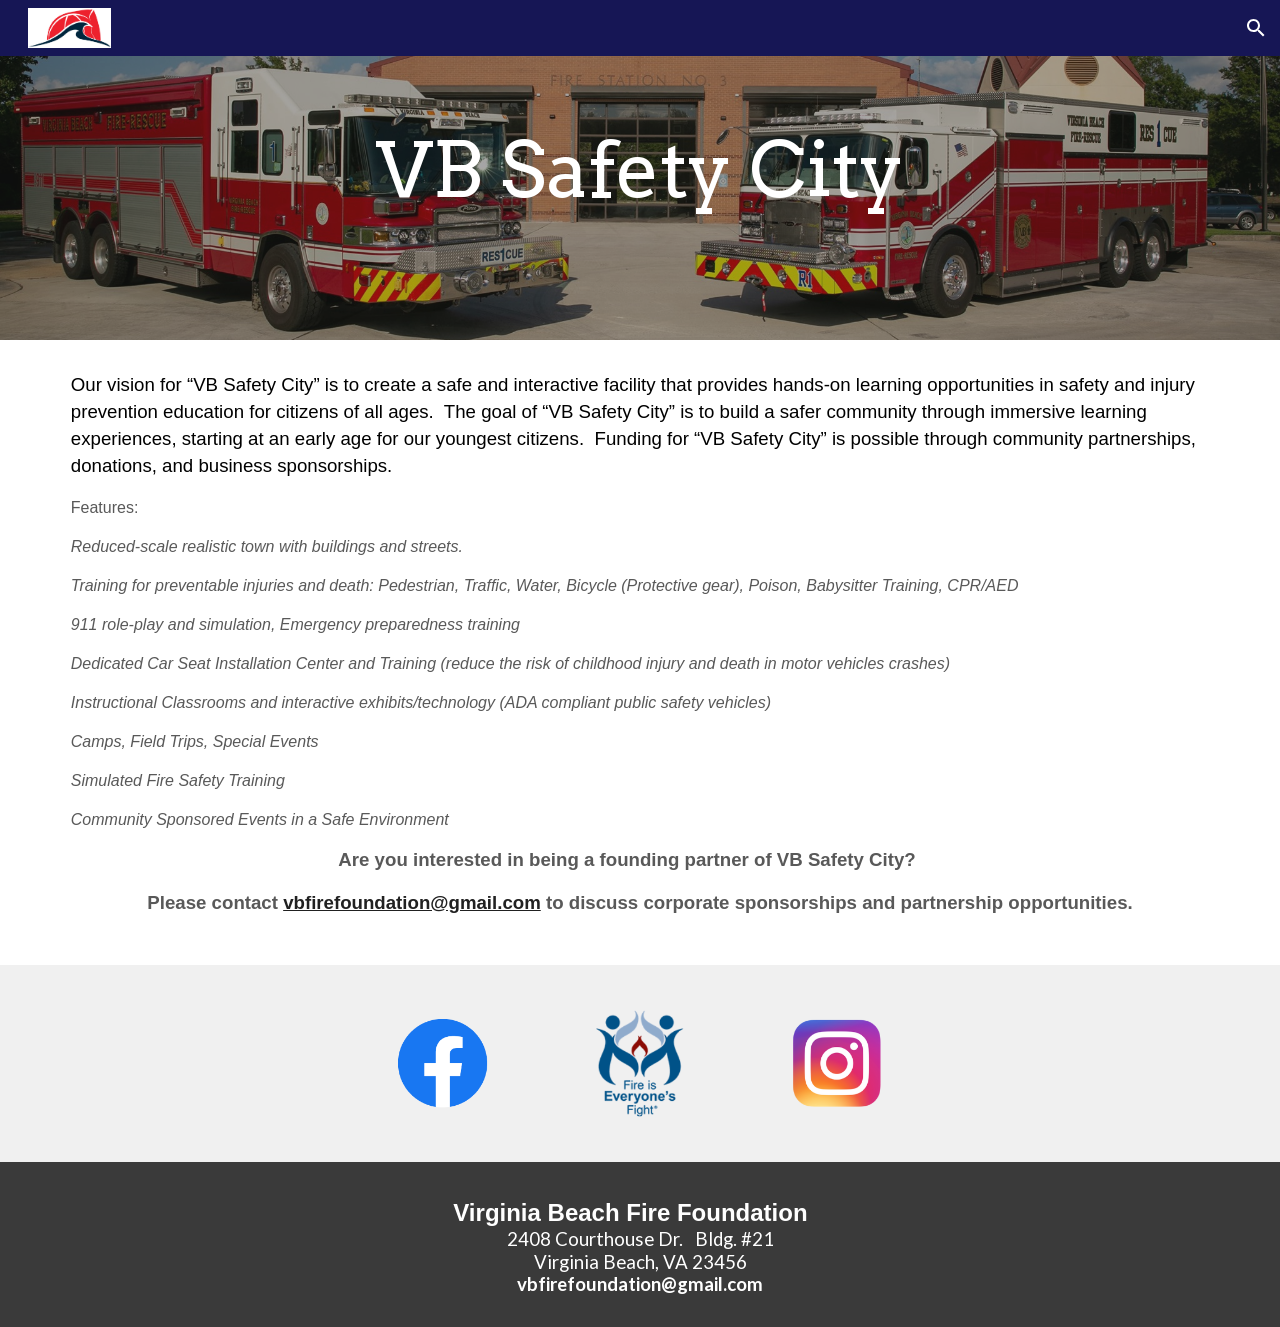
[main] (640, 170)
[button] (1256, 28)
